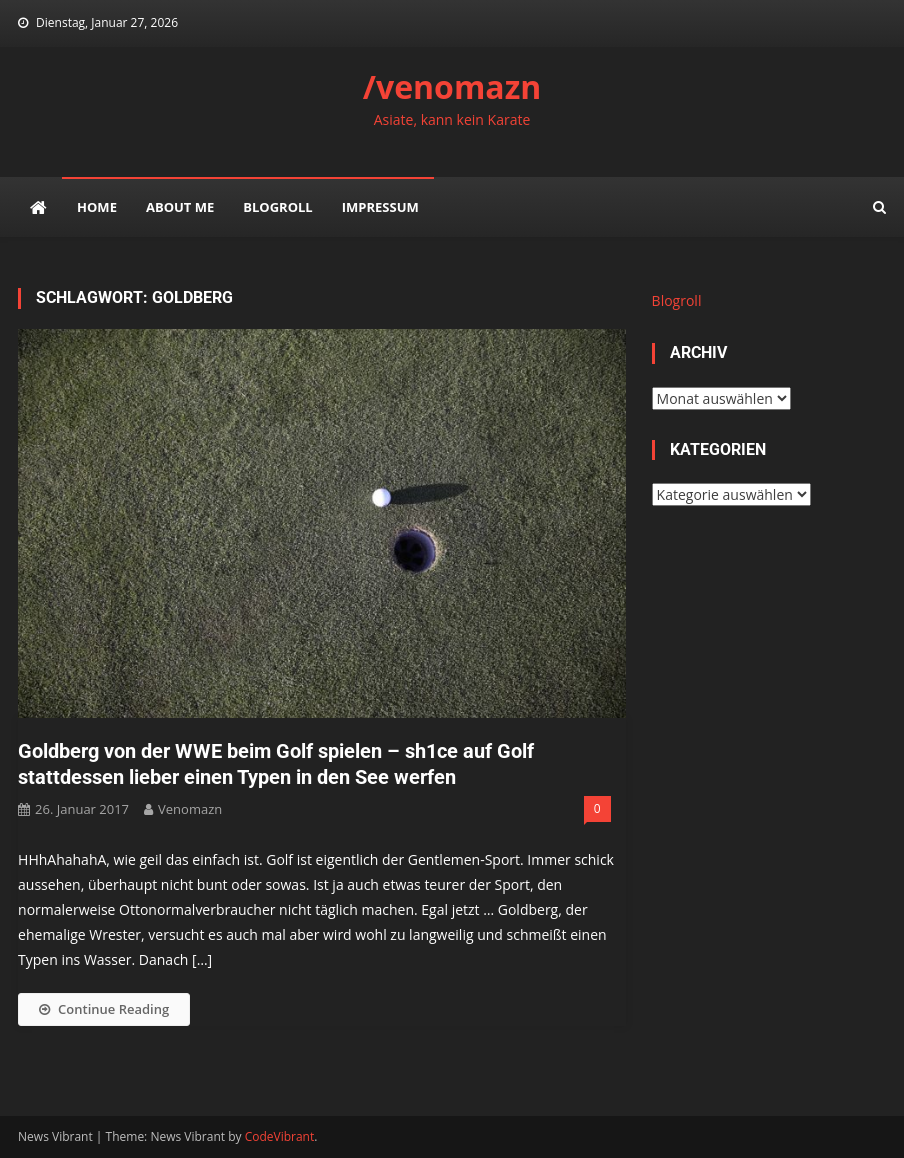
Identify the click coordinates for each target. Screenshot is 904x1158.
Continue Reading (104, 1009)
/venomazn (452, 86)
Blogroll (277, 207)
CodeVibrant (280, 1136)
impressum (380, 207)
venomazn (190, 809)
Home (97, 207)
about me (180, 207)
